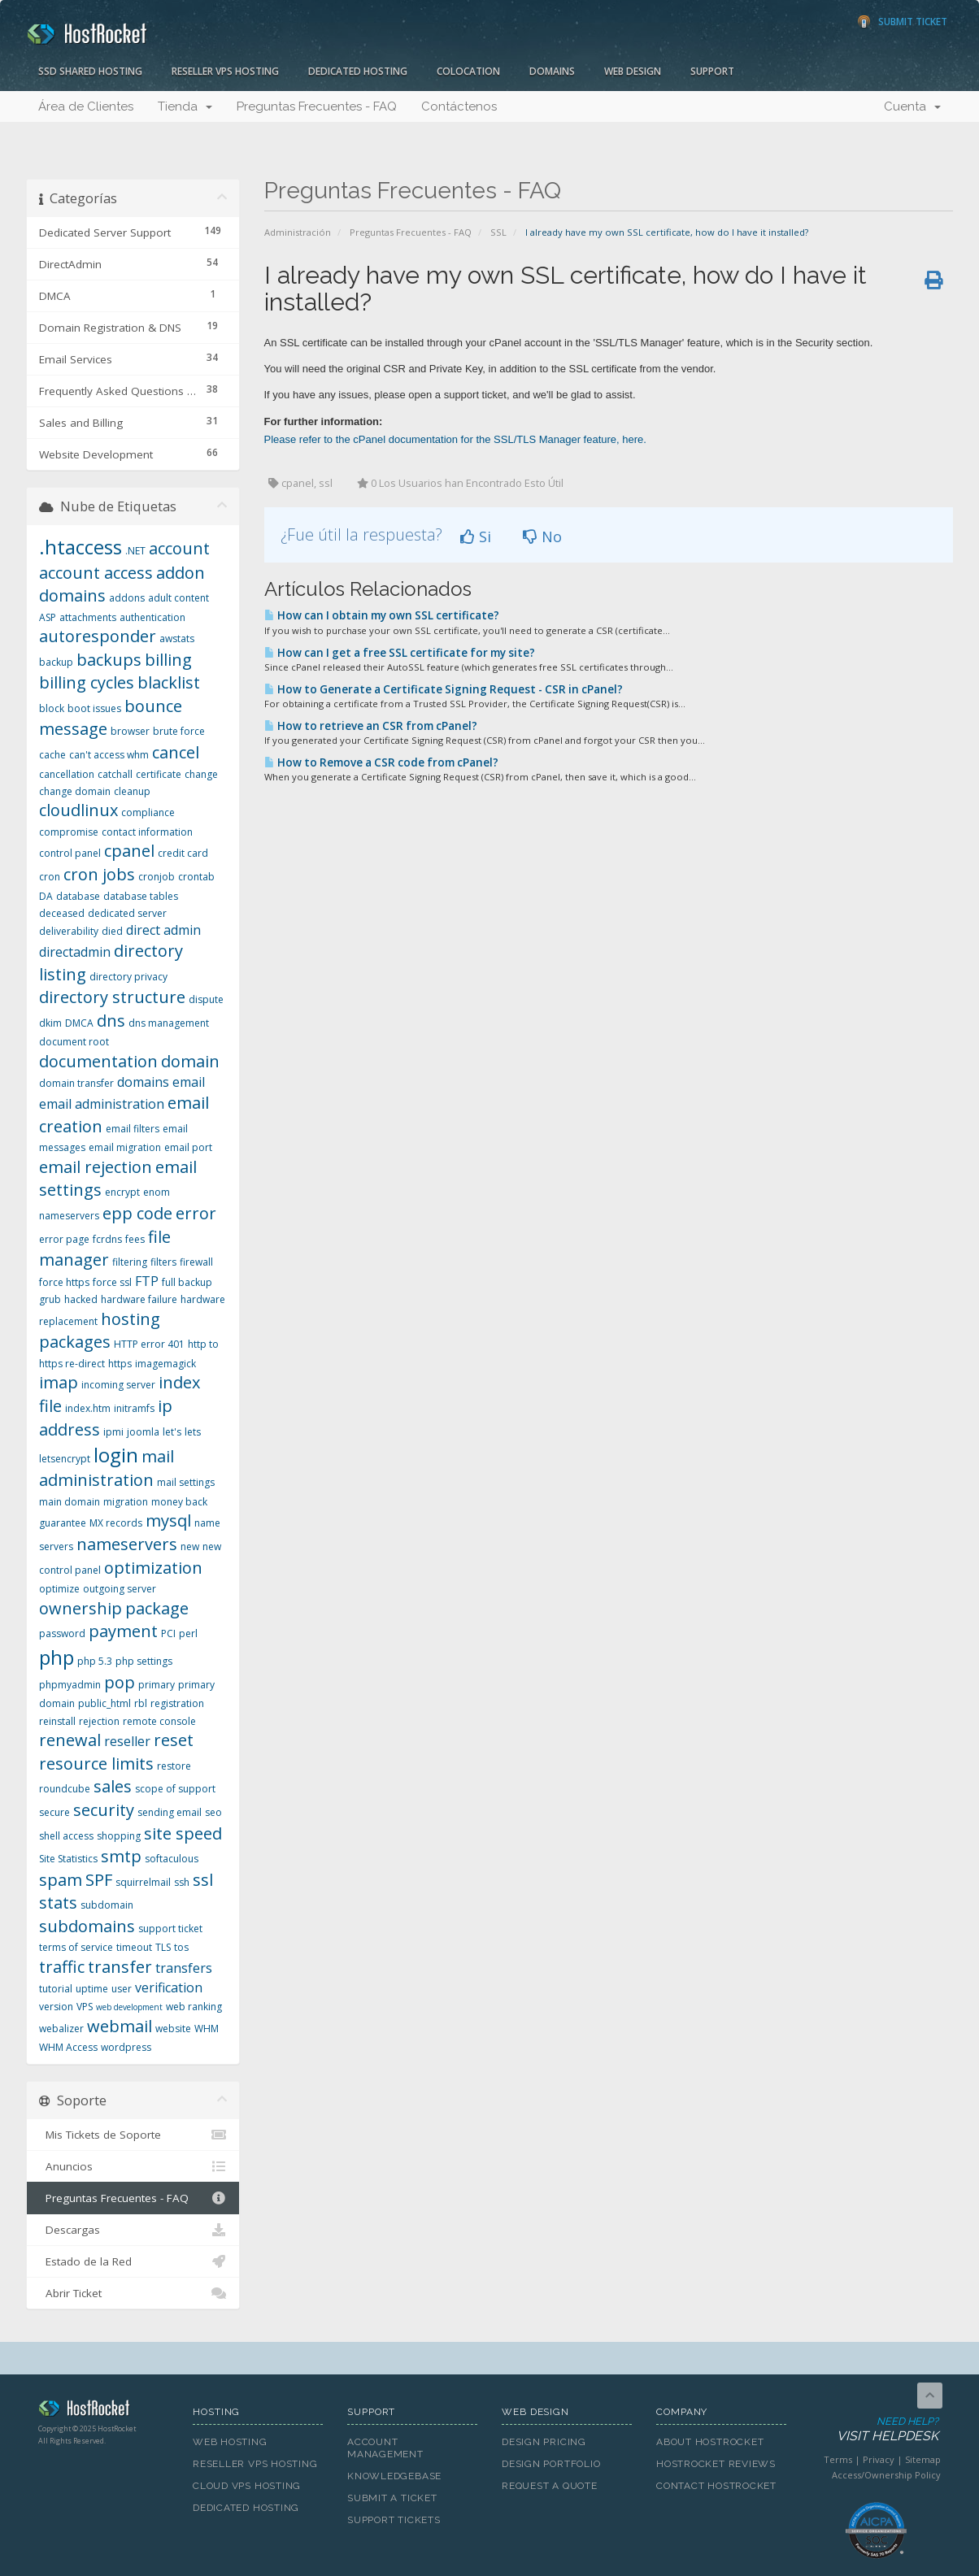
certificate (158, 774)
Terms (838, 2459)
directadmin (75, 952)
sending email (169, 1812)
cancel (175, 752)
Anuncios (133, 2166)
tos (181, 1947)
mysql (168, 1520)
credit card (183, 853)
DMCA (79, 1023)
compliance (148, 812)
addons (127, 598)
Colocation (468, 71)
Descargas (133, 2229)
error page (64, 1239)
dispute (206, 999)
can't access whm (109, 755)
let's (172, 1432)
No (542, 536)
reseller (127, 1741)
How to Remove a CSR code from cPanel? (381, 762)
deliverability (68, 931)
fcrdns (107, 1239)
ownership (80, 1608)
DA (46, 896)
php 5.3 (94, 1661)
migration (125, 1502)
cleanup (132, 791)
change (201, 774)
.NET (135, 551)
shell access (66, 1836)
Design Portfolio (551, 2464)
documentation (98, 1061)
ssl (203, 1880)
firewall (196, 1262)
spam (60, 1880)
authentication (152, 617)
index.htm (88, 1408)
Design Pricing (544, 2442)
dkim (50, 1023)
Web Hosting (230, 2442)
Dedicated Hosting (357, 71)
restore (174, 1766)
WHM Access (68, 2047)
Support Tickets (394, 2520)
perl (188, 1633)
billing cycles (86, 682)
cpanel (129, 851)
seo (213, 1812)
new (190, 1546)
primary (156, 1685)
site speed (183, 1833)
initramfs (134, 1408)
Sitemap (923, 2459)
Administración (297, 232)
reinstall (57, 1721)
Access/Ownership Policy (886, 2475)
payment (123, 1631)
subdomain (106, 1905)
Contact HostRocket (716, 2485)
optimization (153, 1568)
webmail (119, 2026)
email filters (132, 1129)
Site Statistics (68, 1859)
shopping (119, 1836)
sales (113, 1786)
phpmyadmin (70, 1685)
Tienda (185, 106)
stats (58, 1903)
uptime (92, 1989)
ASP (47, 617)
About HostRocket (710, 2442)
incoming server (118, 1385)
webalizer (61, 2028)
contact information (147, 832)
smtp (121, 1856)
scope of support (175, 1789)
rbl (140, 1703)
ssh (181, 1882)
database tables (140, 896)
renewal (70, 1740)
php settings (143, 1661)
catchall (115, 774)
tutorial (55, 1989)
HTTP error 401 (149, 1344)
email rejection (95, 1167)
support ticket (170, 1928)
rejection (99, 1721)
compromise (68, 832)
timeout (134, 1947)
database (78, 896)
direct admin (163, 930)
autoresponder (97, 636)
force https (64, 1282)
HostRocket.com (103, 2411)
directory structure (112, 997)
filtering (129, 1262)
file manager (105, 1248)
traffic (62, 1967)
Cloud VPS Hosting (247, 2485)
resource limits (96, 1764)
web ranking (194, 2006)
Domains (552, 71)
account (179, 548)
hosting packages (99, 1330)
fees (135, 1239)
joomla (143, 1432)
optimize (59, 1589)
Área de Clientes (85, 106)
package (157, 1608)
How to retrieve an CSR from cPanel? (370, 726)
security (103, 1810)
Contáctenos (459, 106)
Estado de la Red (133, 2261)
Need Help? (874, 2430)
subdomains (87, 1926)
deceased (62, 913)
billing (168, 660)
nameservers (126, 1544)
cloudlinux (78, 810)
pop (119, 1682)
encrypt (122, 1192)
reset (174, 1740)
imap (58, 1382)
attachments (87, 617)
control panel (70, 853)
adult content (178, 598)
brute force (179, 731)
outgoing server (119, 1589)
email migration (125, 1147)
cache (52, 755)
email (188, 1082)
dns (111, 1021)
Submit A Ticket (392, 2498)
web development (129, 2007)
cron (49, 877)
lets (193, 1432)
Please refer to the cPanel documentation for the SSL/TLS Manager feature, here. (455, 439)
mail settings (186, 1482)
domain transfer (76, 1083)
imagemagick (165, 1364)
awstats (176, 638)
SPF (98, 1880)
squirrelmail (143, 1882)
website (173, 2028)
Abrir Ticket (133, 2293)
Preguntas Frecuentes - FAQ (317, 106)
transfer (120, 1967)
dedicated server (127, 913)
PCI (168, 1633)
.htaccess (80, 546)
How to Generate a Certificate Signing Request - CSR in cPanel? (443, 689)
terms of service (76, 1947)
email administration (101, 1104)
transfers (183, 1968)
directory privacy (128, 977)
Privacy (878, 2459)
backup (56, 662)
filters (163, 1262)
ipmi (113, 1432)
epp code (137, 1213)
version (56, 2006)
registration (177, 1703)
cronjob (156, 877)
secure (54, 1812)
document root (74, 1042)
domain (190, 1061)
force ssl (112, 1282)
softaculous (171, 1859)
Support (712, 71)
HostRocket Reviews (716, 2464)
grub (50, 1299)
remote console (159, 1721)
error (196, 1213)
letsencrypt (64, 1459)
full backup (187, 1282)
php (56, 1657)
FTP (147, 1281)
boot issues (94, 708)
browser (130, 731)
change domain (75, 791)
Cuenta (912, 106)
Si (475, 536)
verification (168, 1987)
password (62, 1633)
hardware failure (139, 1299)
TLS (163, 1947)
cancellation (66, 774)
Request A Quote (550, 2485)
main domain (69, 1502)
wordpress (126, 2047)
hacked (81, 1299)
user (121, 1989)
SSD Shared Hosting (90, 71)
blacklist (168, 682)
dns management (168, 1023)
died (112, 931)
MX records (115, 1523)
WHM (206, 2028)
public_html (104, 1703)
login (116, 1454)
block (51, 708)
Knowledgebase (394, 2476)
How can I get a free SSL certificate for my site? (399, 652)
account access (96, 573)
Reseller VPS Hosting (225, 71)
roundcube (64, 1789)
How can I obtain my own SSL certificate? (381, 615)
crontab (196, 877)
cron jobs (99, 874)
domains (143, 1082)
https (120, 1364)
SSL (498, 232)
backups (108, 660)
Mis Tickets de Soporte (133, 2134)
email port (188, 1147)
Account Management (385, 2448)
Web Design (632, 71)
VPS (84, 2006)
